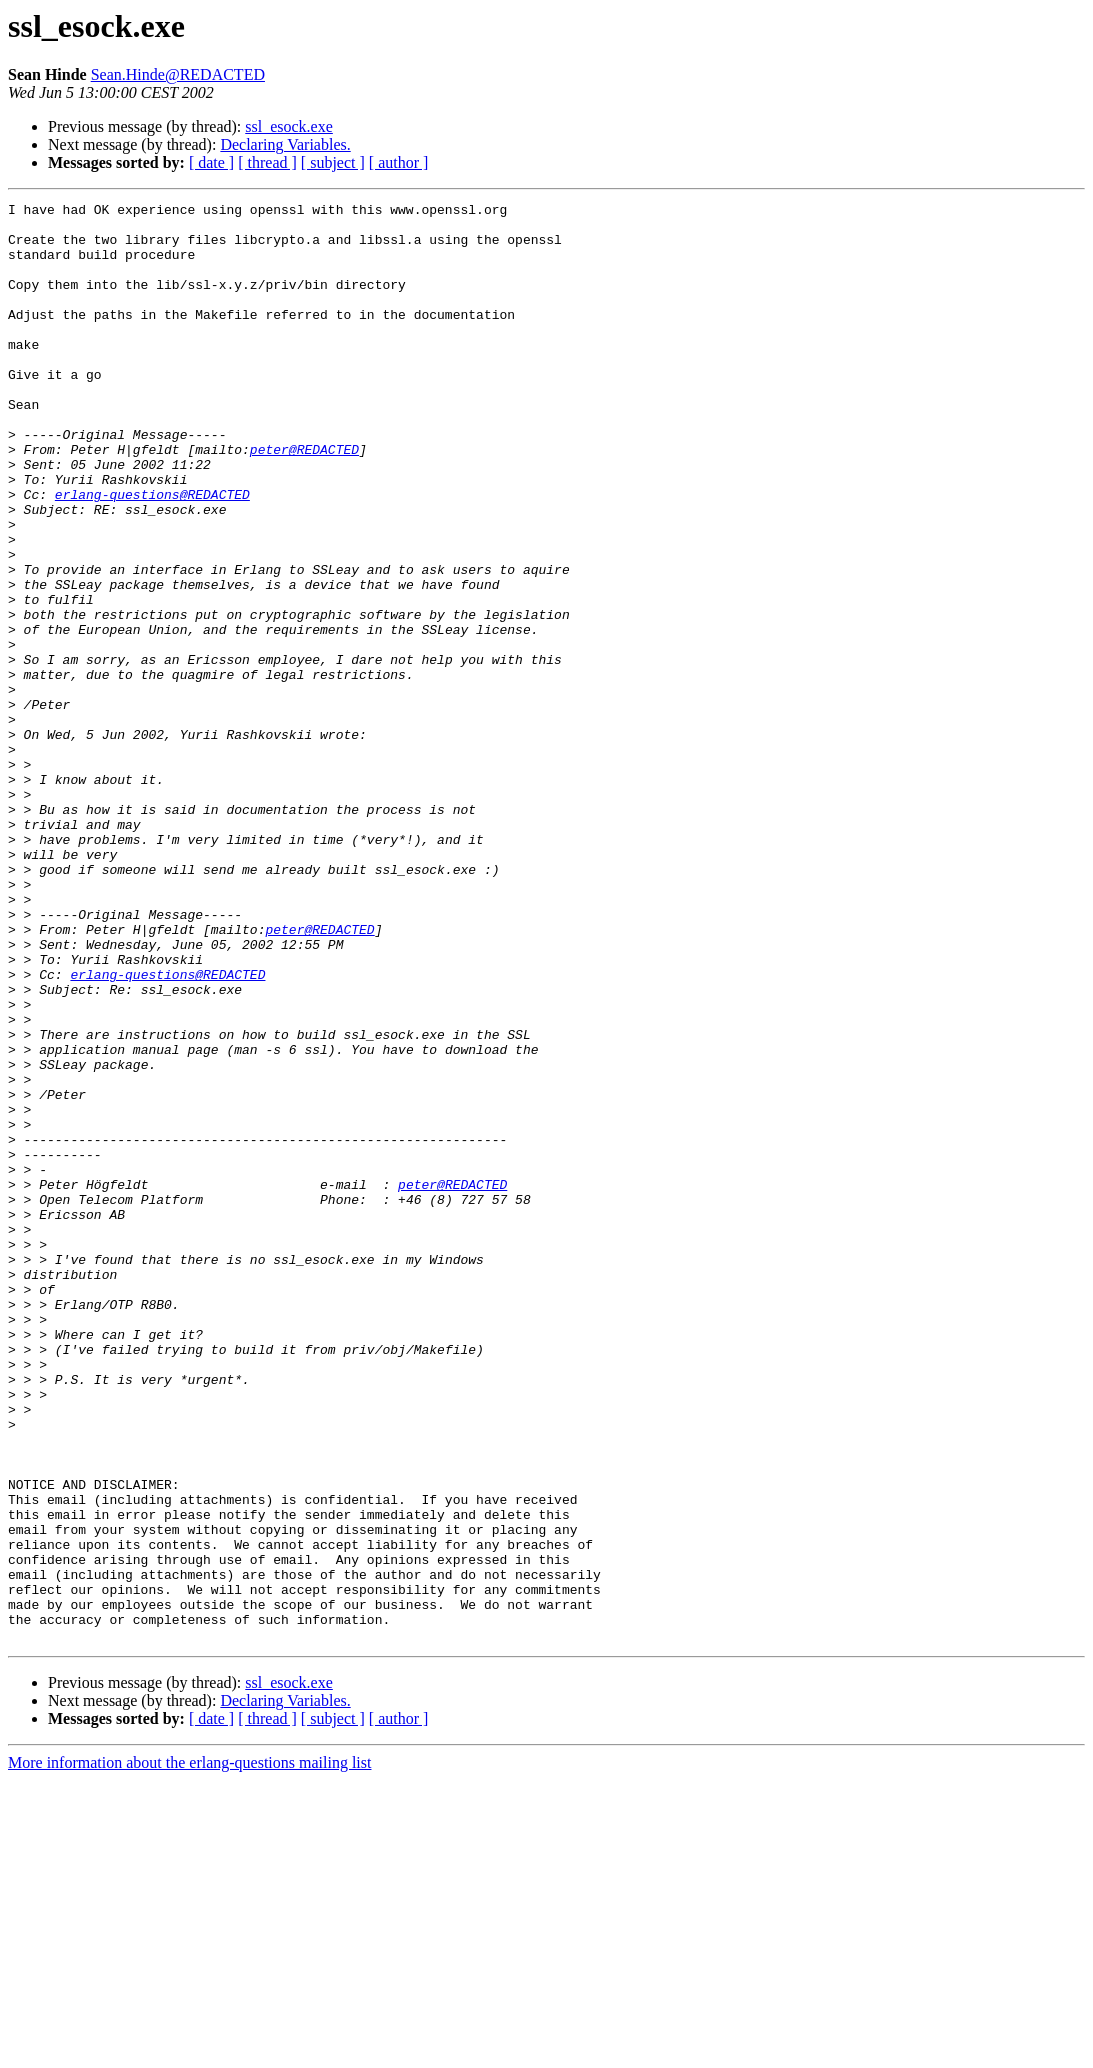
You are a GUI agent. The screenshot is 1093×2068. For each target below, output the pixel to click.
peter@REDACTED (304, 500)
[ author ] (399, 162)
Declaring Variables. (285, 144)
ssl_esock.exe (289, 126)
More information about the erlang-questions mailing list (189, 2050)
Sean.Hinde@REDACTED (178, 74)
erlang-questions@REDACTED (152, 554)
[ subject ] (333, 162)
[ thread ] (267, 162)
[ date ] (211, 162)
